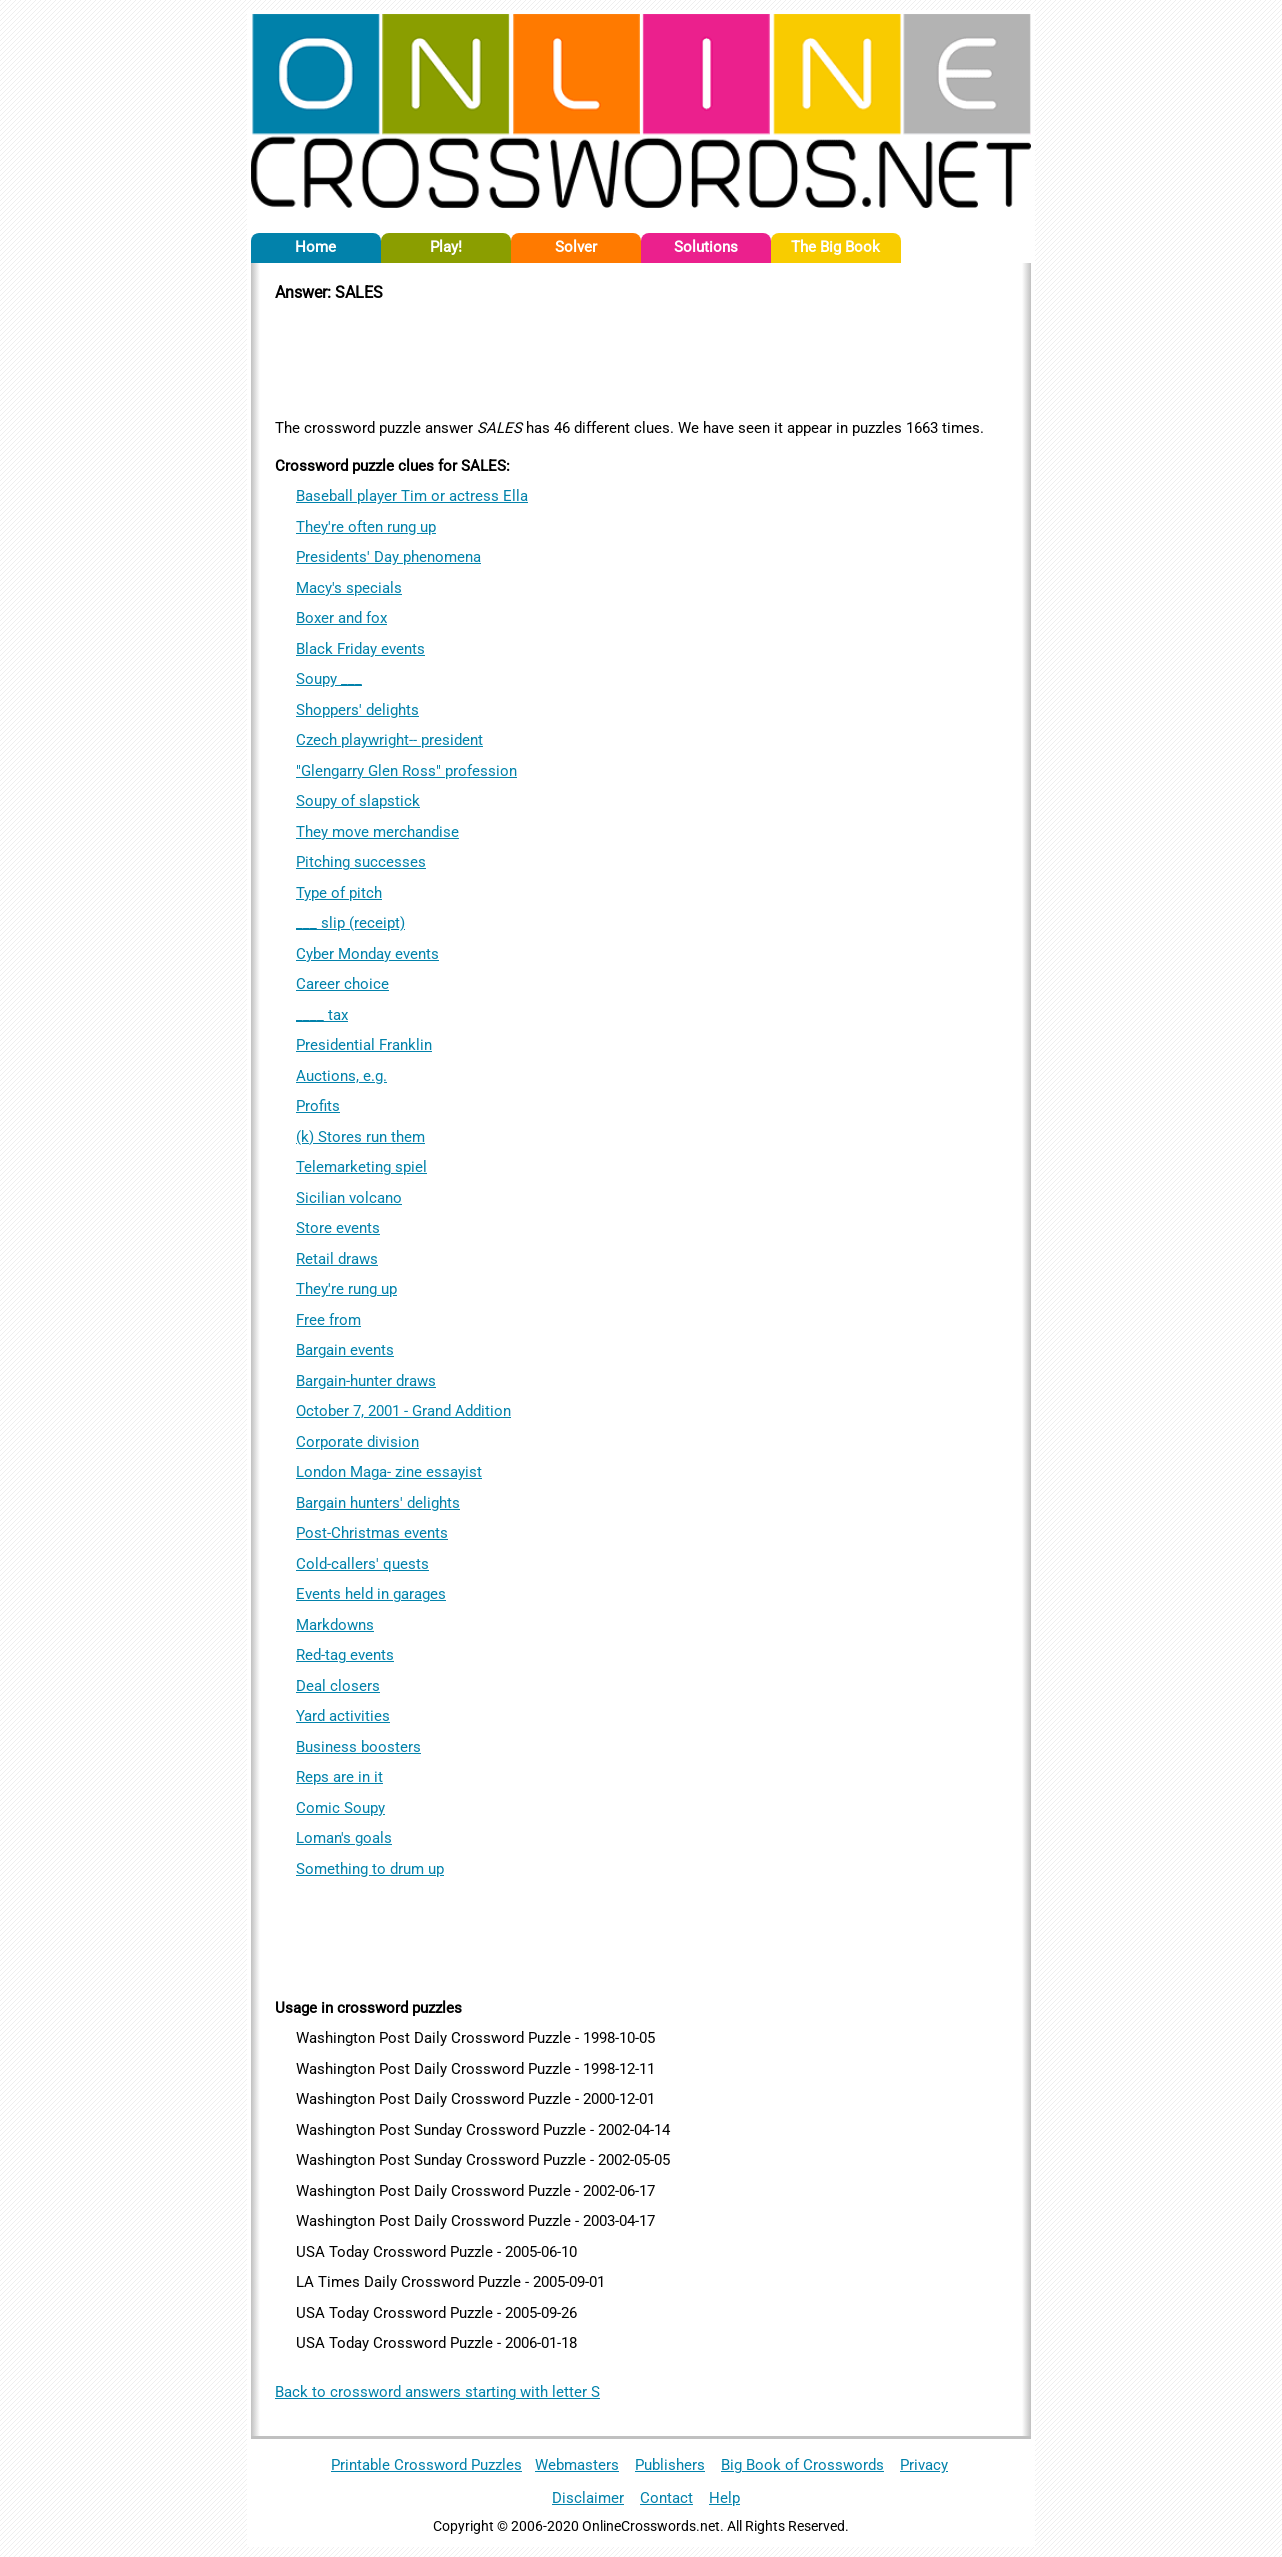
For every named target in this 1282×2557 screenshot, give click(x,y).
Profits (318, 1106)
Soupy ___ (329, 679)
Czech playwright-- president (389, 740)
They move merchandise (377, 832)
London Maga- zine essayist (389, 1472)
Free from (328, 1320)
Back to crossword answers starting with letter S (437, 2392)
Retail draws (337, 1259)
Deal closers (338, 1686)
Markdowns (335, 1625)
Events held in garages (371, 1594)
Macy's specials (349, 588)
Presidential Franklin (364, 1045)
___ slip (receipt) (350, 923)
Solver (576, 247)
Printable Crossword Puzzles (426, 2465)
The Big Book (835, 247)
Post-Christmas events (372, 1533)
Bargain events (345, 1350)
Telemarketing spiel (361, 1167)
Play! (446, 247)
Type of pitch (339, 893)
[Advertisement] (641, 357)
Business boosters (358, 1747)
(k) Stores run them (360, 1137)
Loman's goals (344, 1838)
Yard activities (343, 1716)
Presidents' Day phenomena (388, 557)
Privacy (924, 2465)
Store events (338, 1228)
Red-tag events (345, 1655)
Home (315, 247)
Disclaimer (588, 2498)
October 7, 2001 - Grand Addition (403, 1411)
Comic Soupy (340, 1808)
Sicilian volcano (349, 1198)
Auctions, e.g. (341, 1076)
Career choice (342, 984)
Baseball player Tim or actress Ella (412, 496)
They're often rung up (366, 527)
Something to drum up (370, 1869)
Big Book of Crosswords (802, 2465)
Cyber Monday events (367, 954)
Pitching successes (361, 862)
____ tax (322, 1015)
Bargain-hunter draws (366, 1381)
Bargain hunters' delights (378, 1503)
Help (724, 2498)
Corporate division (357, 1442)
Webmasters (577, 2465)
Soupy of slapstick (358, 801)
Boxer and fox (341, 618)
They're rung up (346, 1289)
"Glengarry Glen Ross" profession (406, 771)
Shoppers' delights (357, 710)
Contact (666, 2498)
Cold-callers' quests (362, 1564)
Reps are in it (339, 1777)
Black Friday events (360, 649)
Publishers (670, 2465)
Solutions (706, 247)
